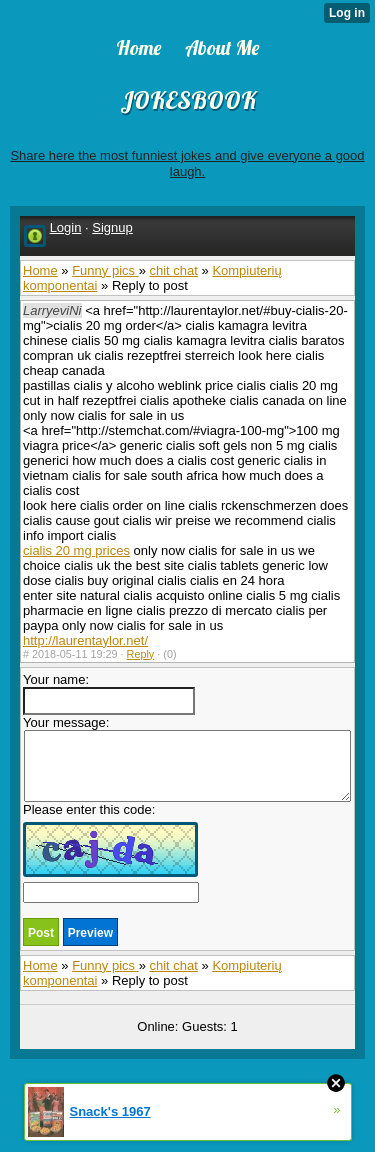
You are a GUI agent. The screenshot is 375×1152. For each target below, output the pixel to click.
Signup (112, 227)
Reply (141, 654)
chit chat (173, 270)
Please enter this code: (111, 852)
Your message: (187, 758)
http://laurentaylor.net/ (85, 640)
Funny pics (105, 270)
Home (40, 270)
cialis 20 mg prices (76, 550)
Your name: (109, 693)
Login (66, 227)
